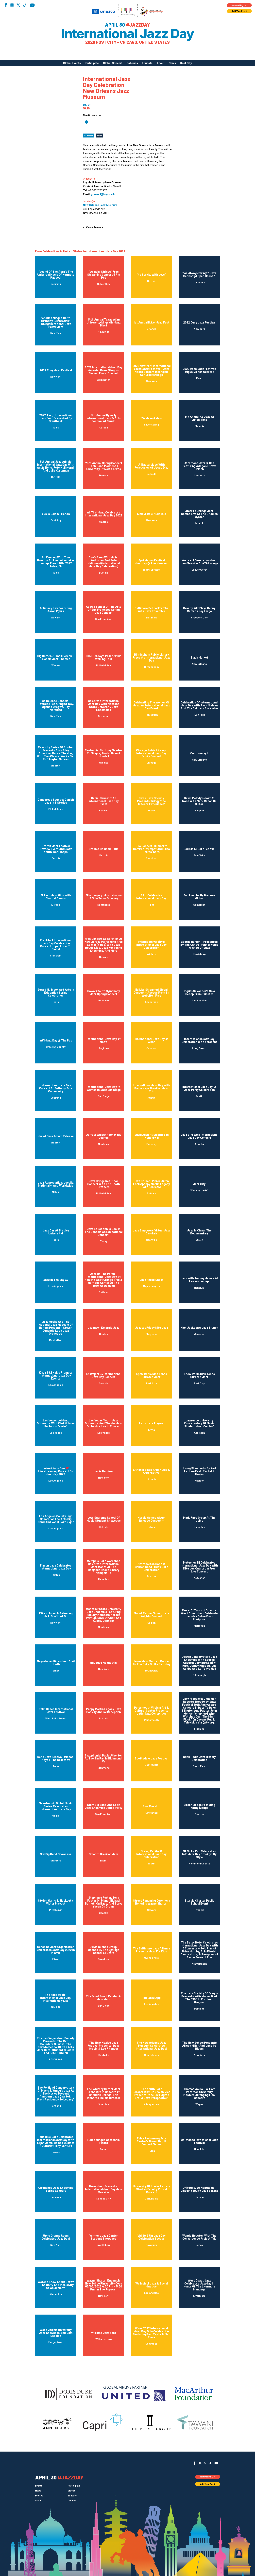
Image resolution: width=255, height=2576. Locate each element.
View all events (94, 227)
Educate (147, 63)
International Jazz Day (127, 33)
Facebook (5, 5)
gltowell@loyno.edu (103, 194)
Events (38, 2485)
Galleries (132, 63)
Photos (39, 2495)
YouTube (32, 5)
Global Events (72, 63)
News (172, 63)
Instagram (12, 5)
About (161, 63)
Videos (71, 2490)
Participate (92, 63)
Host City (186, 63)
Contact (72, 2500)
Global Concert (112, 63)
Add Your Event (239, 11)
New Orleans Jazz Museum (100, 205)
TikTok (24, 5)
